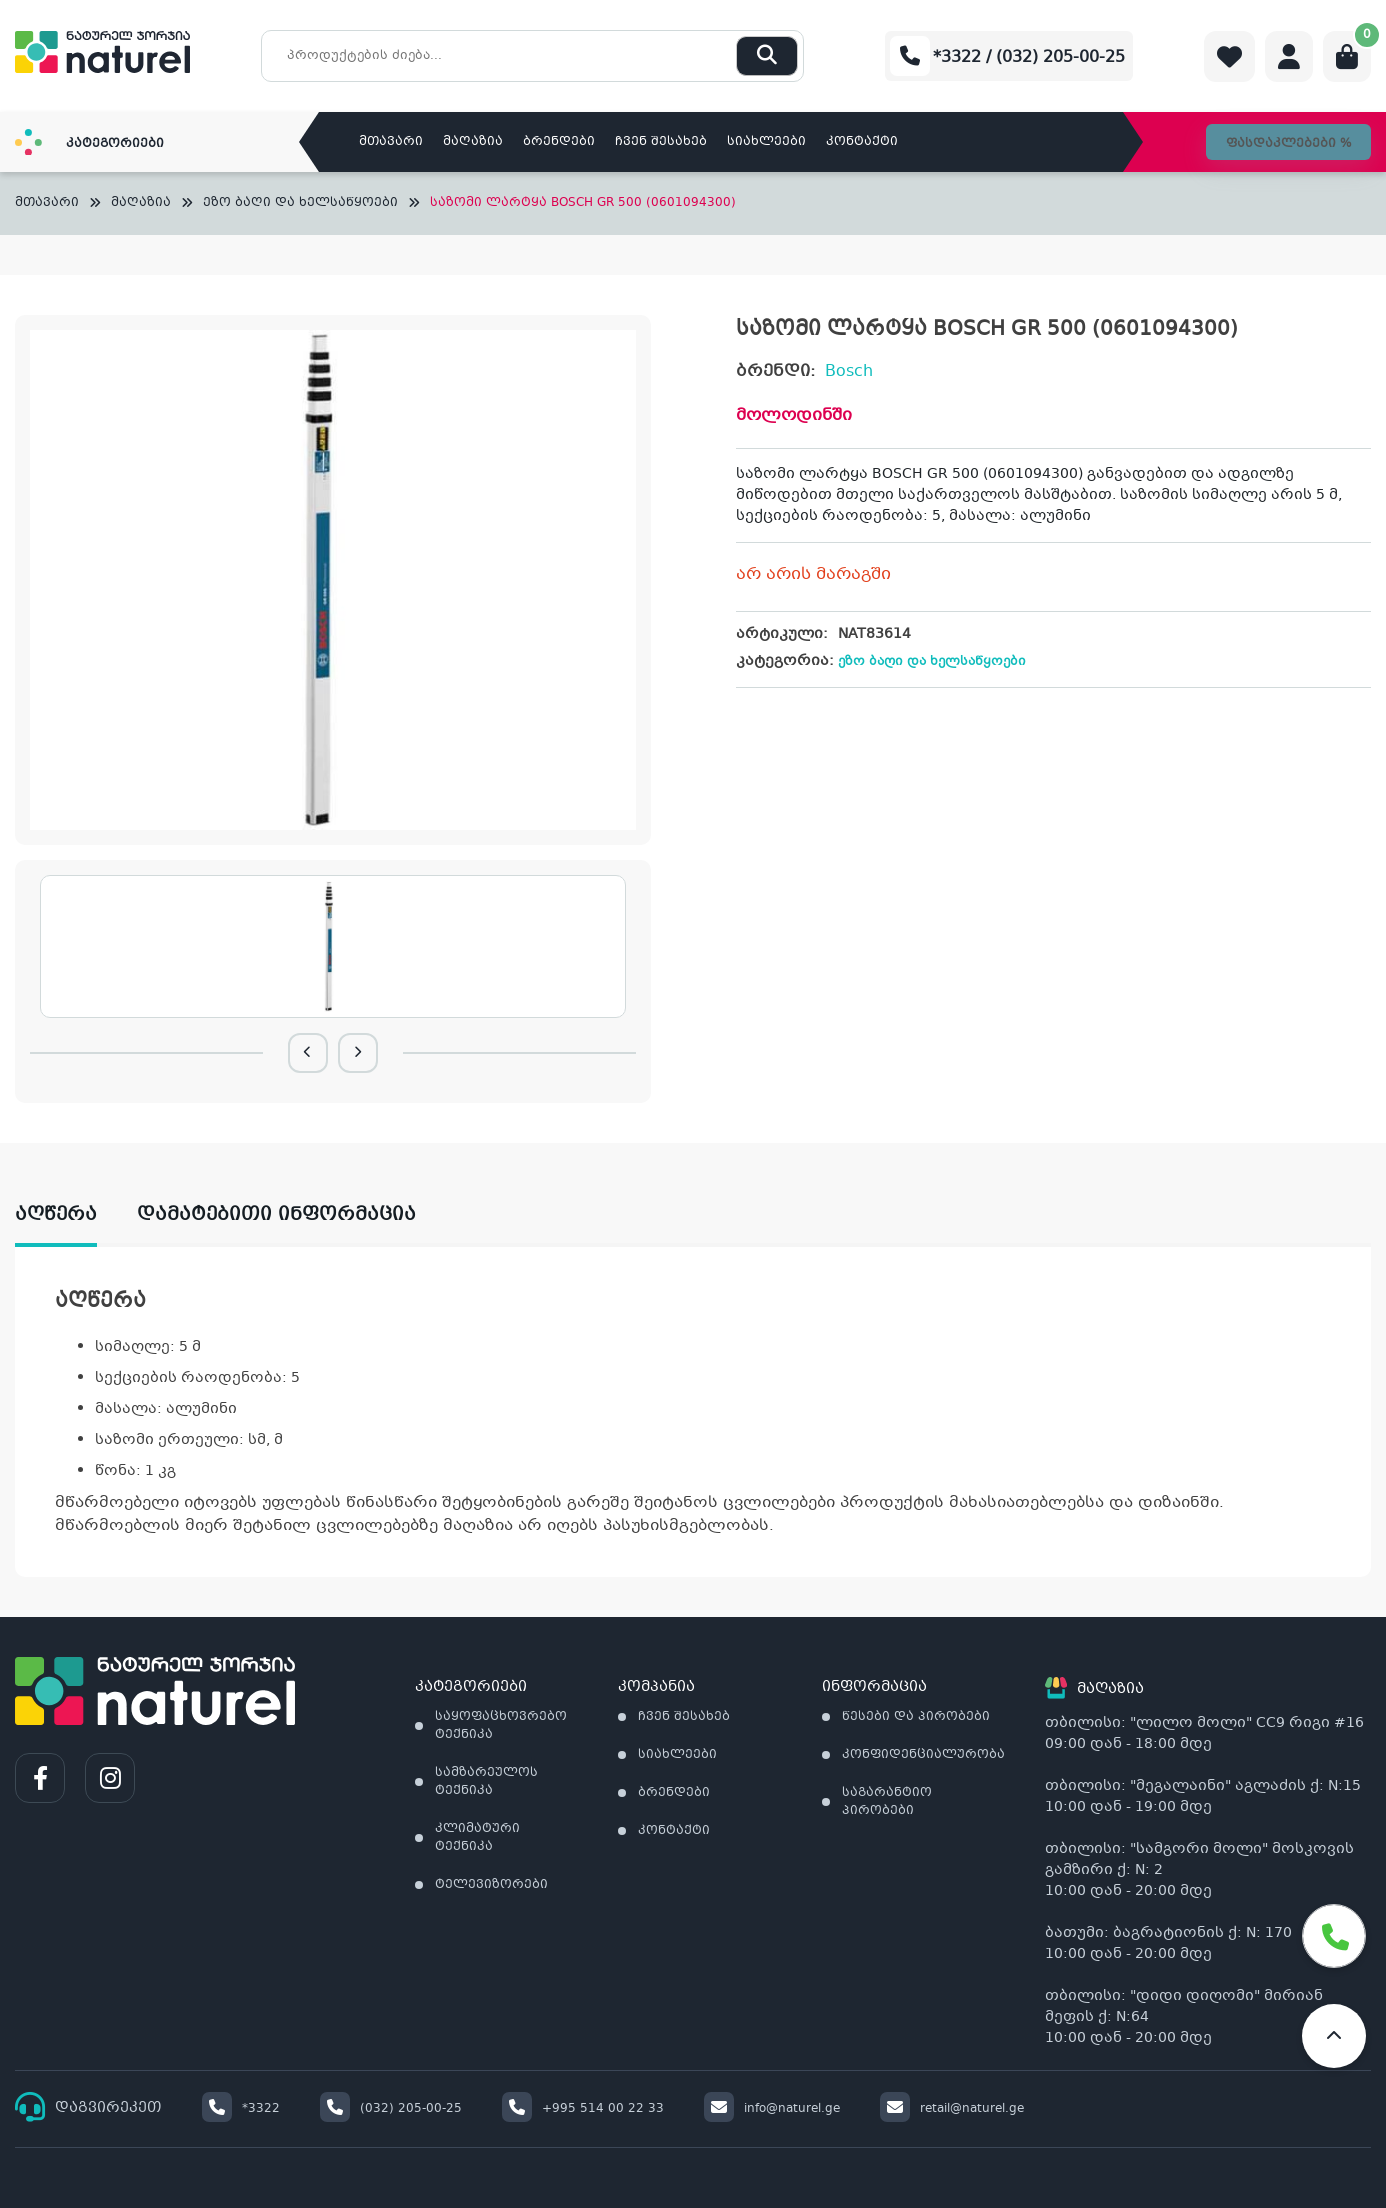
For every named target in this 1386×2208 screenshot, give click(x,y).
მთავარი (391, 142)
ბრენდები (559, 142)
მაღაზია (473, 142)
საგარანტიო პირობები (887, 1802)
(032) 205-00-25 (391, 2109)
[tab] (76, 1215)
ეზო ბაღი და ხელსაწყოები (300, 203)
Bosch (849, 371)
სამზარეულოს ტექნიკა (486, 1782)
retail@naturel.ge (952, 2109)
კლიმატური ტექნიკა (477, 1838)
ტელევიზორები (491, 1885)
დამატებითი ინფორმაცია (276, 1215)
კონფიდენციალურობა (923, 1755)
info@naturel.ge (772, 2109)
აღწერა (56, 1215)
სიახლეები (766, 142)
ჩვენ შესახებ (661, 142)
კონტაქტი (862, 142)
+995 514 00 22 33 (583, 2109)
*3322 (241, 2109)
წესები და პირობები (916, 1717)
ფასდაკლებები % (1288, 144)
